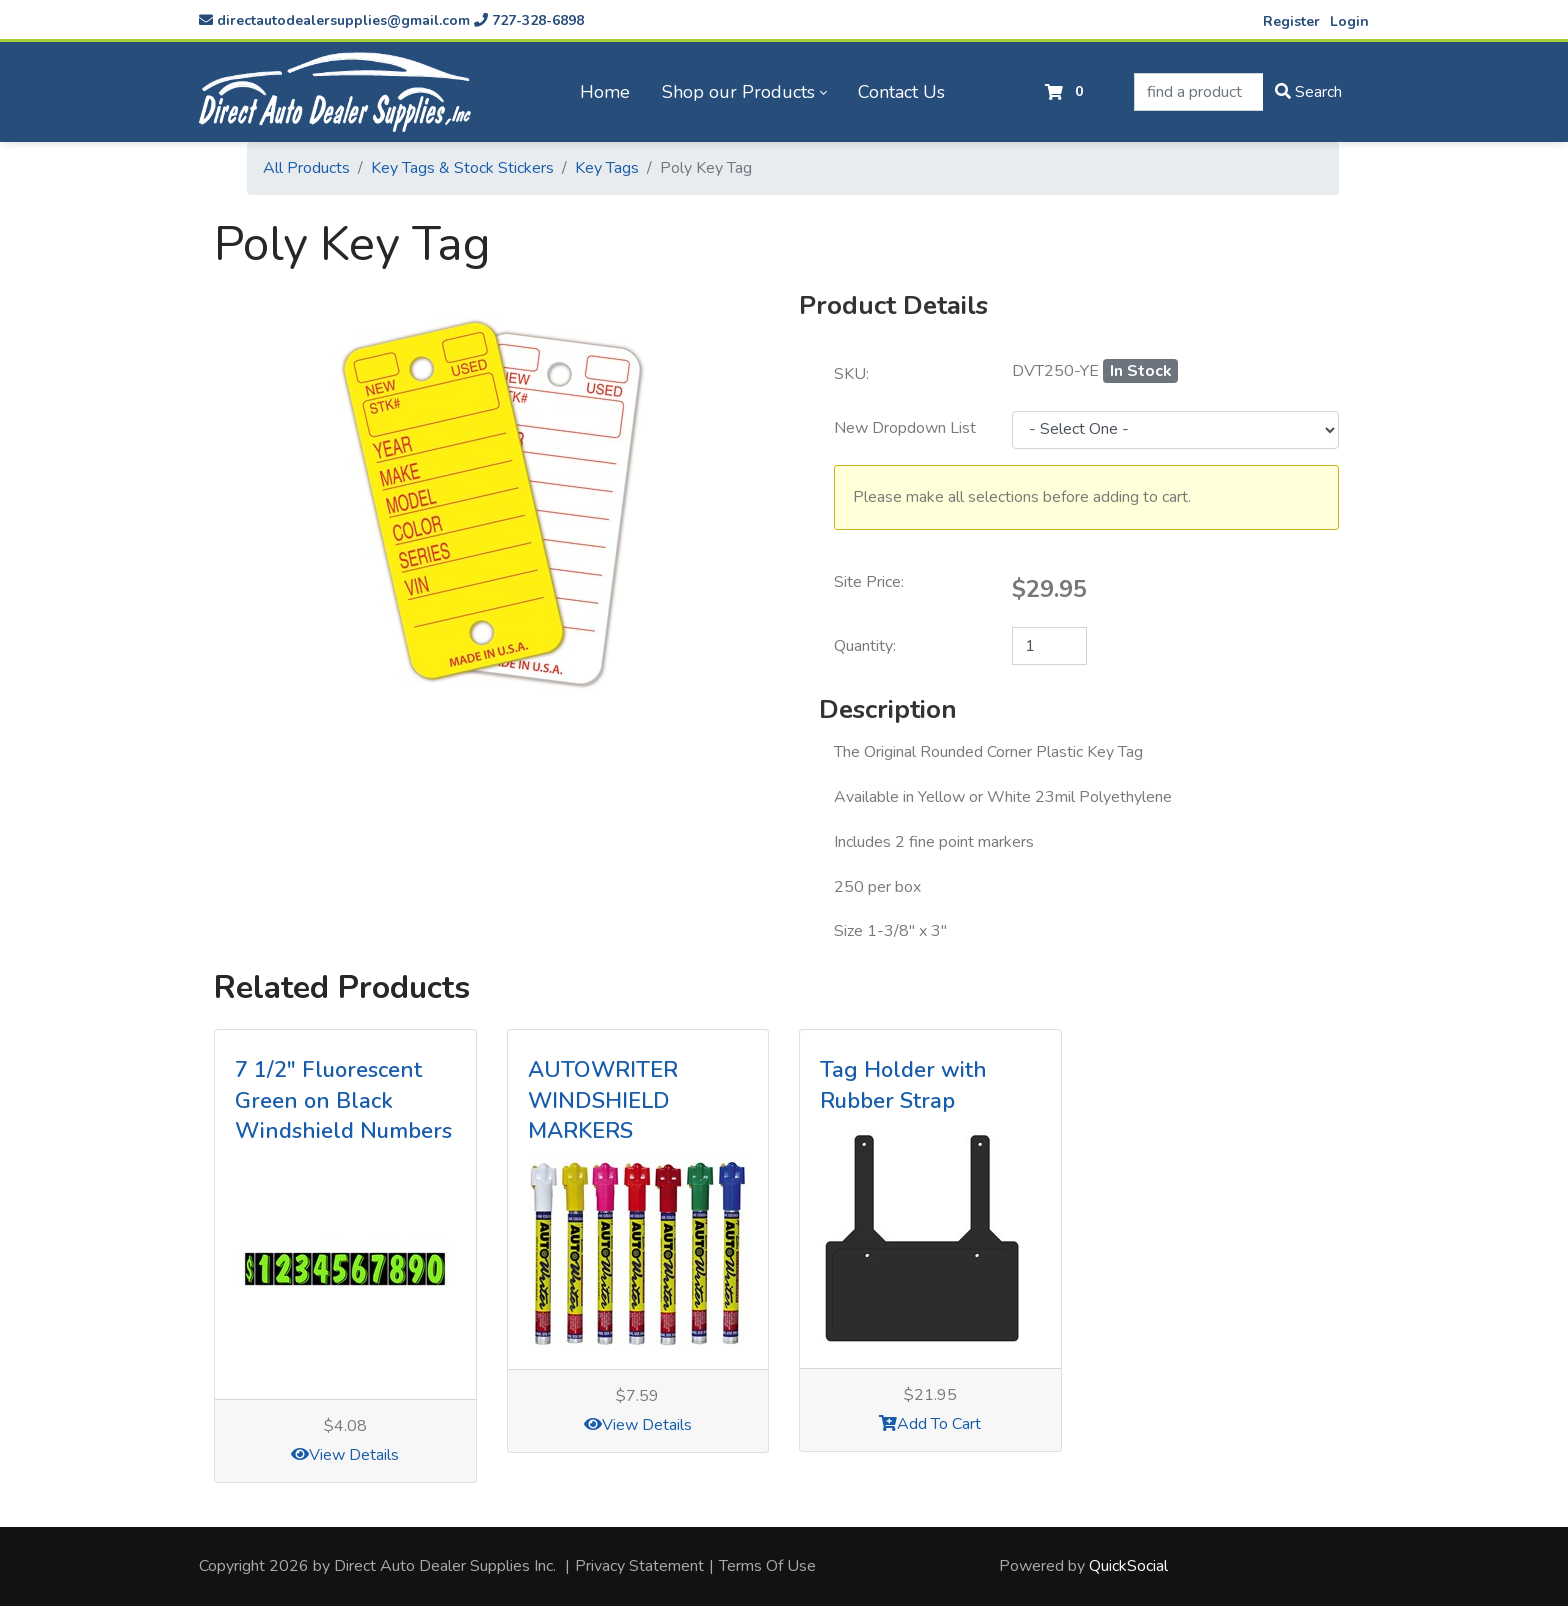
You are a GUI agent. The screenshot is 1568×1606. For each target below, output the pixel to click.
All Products (306, 168)
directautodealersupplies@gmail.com (334, 20)
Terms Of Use (767, 1566)
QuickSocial (1128, 1566)
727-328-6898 (529, 20)
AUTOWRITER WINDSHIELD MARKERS (603, 1101)
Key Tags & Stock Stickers (462, 168)
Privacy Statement (639, 1566)
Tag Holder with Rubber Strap (903, 1085)
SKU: (851, 374)
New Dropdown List (905, 428)
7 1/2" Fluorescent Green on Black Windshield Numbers (343, 1101)
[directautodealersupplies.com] (335, 92)
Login (1349, 21)
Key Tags (607, 168)
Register (1291, 21)
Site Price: (869, 582)
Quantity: (865, 646)
